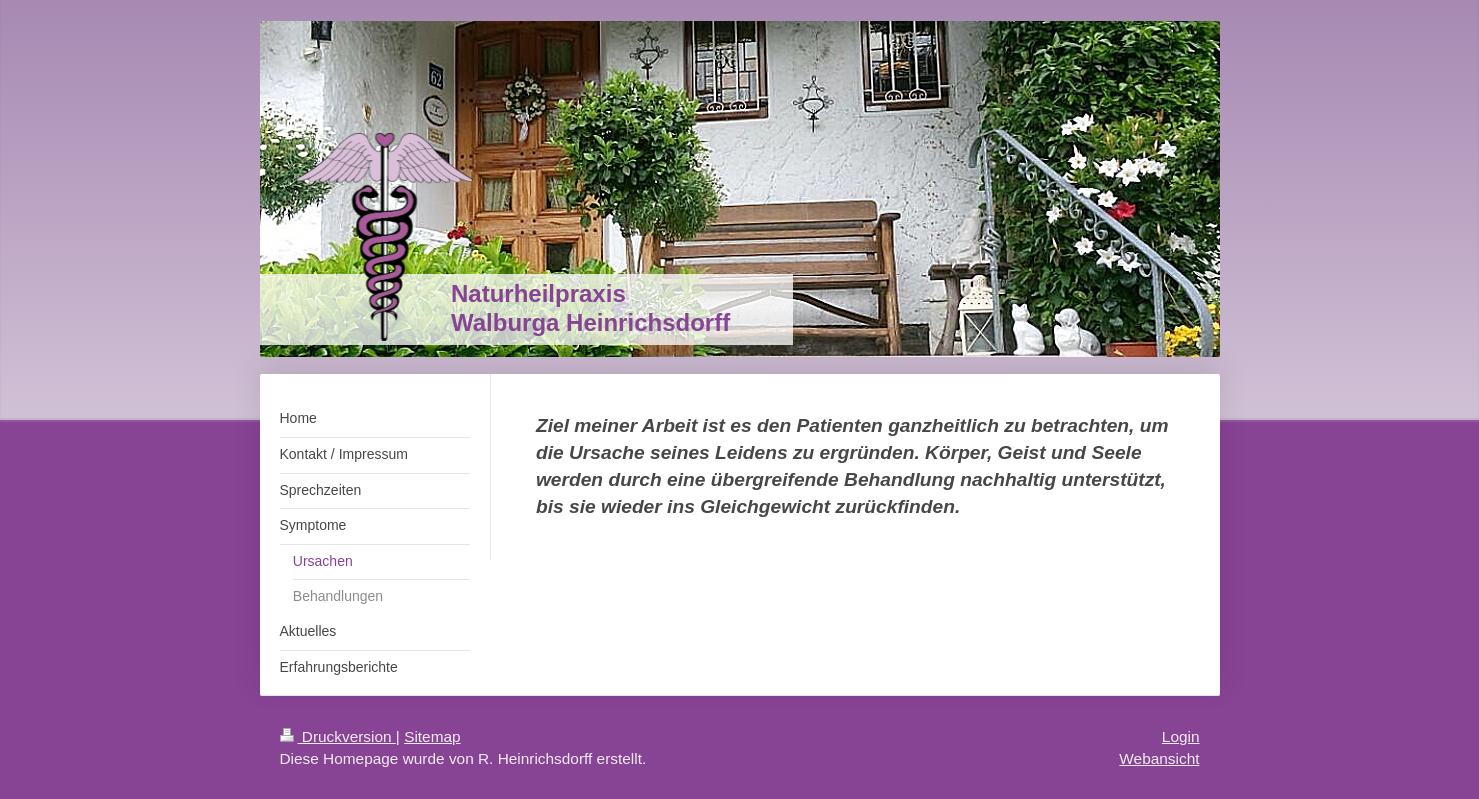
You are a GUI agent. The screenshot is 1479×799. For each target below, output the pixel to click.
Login (1181, 736)
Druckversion (338, 736)
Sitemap (432, 736)
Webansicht (1159, 758)
